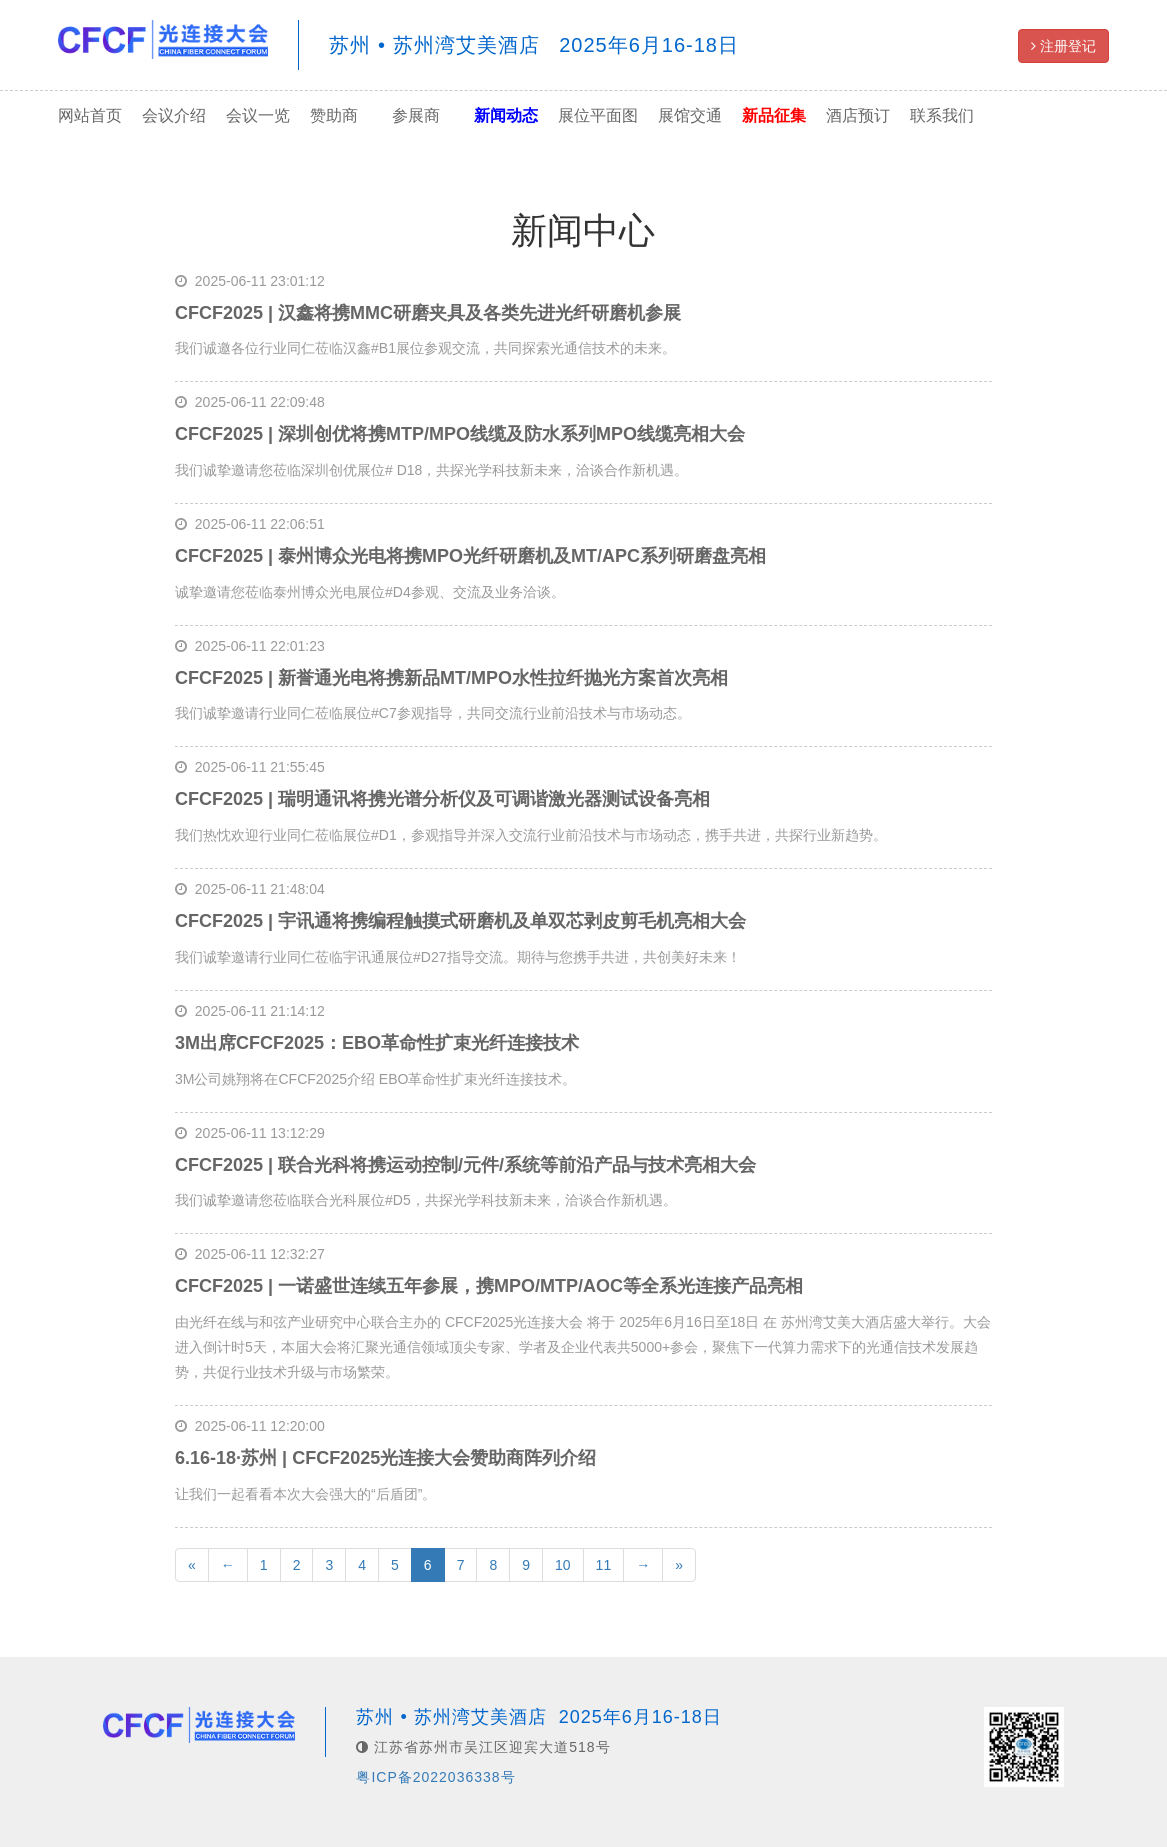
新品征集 (774, 115)
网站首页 (90, 115)
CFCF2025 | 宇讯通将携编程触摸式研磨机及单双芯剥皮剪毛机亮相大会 (460, 921)
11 (604, 1565)
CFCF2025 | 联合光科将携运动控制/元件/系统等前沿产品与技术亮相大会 (465, 1165)
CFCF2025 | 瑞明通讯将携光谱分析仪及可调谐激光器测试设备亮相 (442, 799)
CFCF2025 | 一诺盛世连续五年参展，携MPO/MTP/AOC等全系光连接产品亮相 (489, 1286)
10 (563, 1565)
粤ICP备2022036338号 (435, 1777)
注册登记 (1063, 46)
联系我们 (942, 115)
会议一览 (258, 115)
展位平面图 (598, 115)
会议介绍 (174, 115)
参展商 (416, 115)
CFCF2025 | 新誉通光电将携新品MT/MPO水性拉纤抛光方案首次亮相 (451, 678)
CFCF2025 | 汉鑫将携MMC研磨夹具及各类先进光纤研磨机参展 (428, 313)
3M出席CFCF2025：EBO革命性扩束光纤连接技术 (377, 1043)
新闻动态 (506, 115)
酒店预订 (858, 115)
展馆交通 (690, 115)
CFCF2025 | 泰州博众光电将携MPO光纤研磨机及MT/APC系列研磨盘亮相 (470, 556)
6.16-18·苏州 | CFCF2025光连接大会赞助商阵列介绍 (385, 1458)
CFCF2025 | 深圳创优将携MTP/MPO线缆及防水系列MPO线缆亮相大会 (460, 434)
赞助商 (334, 115)
